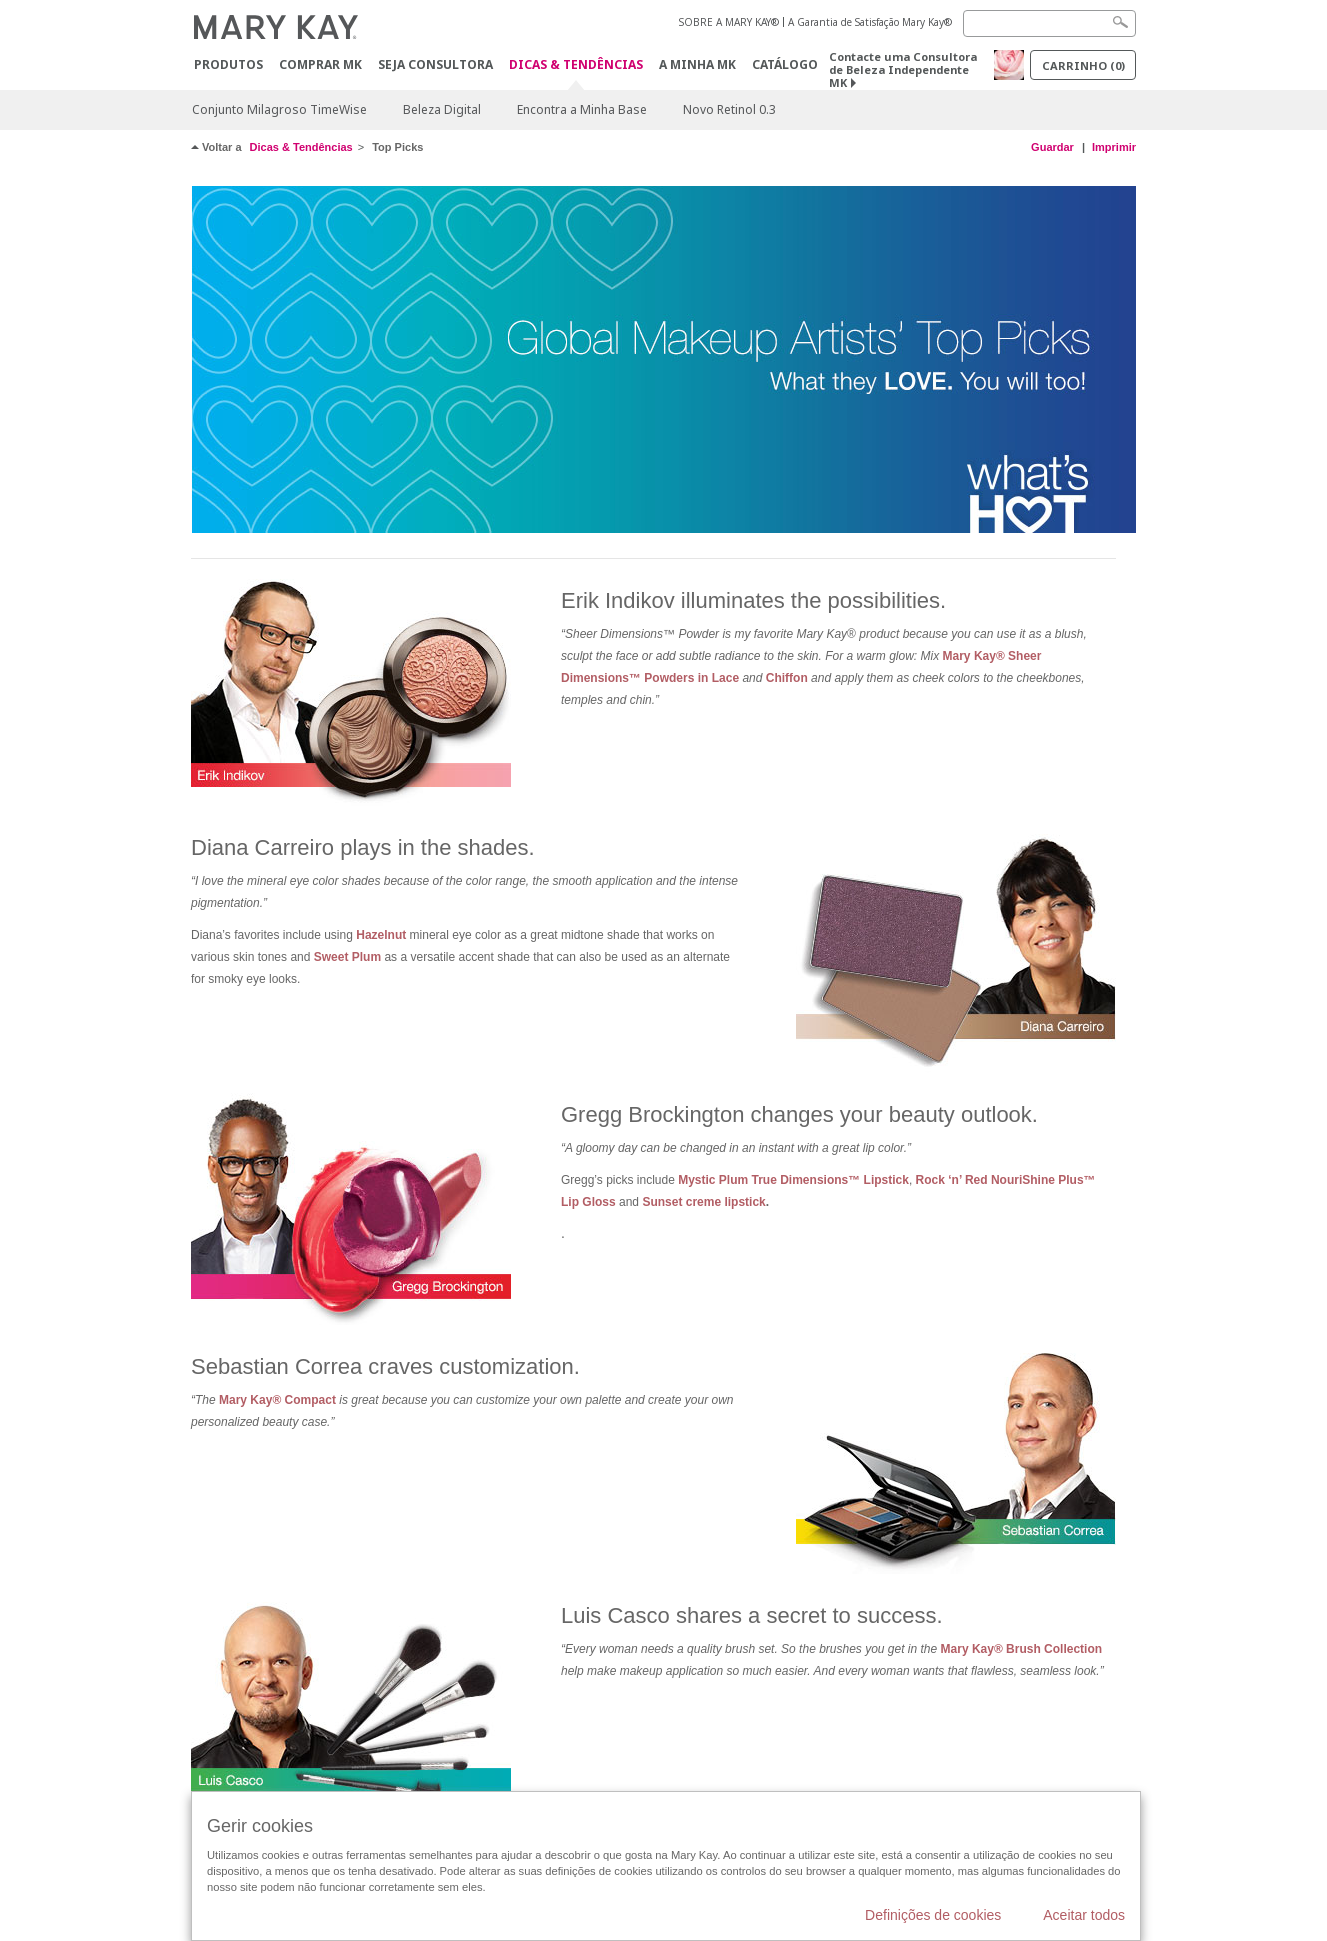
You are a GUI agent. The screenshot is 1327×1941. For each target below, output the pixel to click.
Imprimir (1114, 147)
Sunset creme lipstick (703, 1202)
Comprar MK (320, 64)
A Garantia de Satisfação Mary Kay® (870, 22)
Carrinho (1083, 65)
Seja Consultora (435, 64)
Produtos (228, 64)
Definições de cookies (933, 1915)
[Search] (1049, 23)
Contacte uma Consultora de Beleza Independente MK (903, 69)
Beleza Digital (442, 109)
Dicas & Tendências (576, 65)
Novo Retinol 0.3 (729, 109)
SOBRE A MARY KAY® (729, 22)
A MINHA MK (697, 64)
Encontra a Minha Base (582, 109)
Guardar (1052, 147)
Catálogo (785, 64)
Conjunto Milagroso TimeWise (279, 109)
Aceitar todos (1084, 1915)
